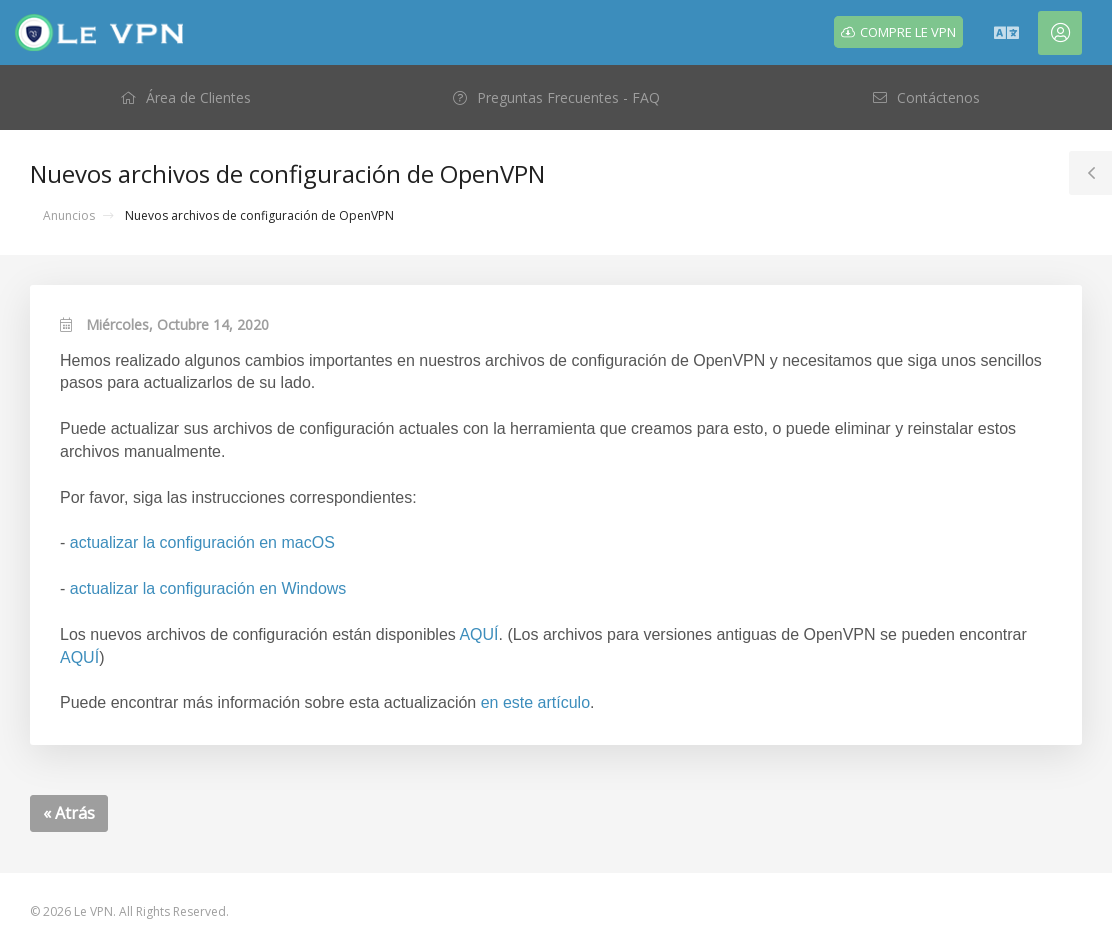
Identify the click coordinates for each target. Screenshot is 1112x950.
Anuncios (69, 215)
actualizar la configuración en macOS (202, 542)
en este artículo (535, 702)
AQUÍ (478, 634)
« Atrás (69, 813)
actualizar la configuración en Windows (208, 588)
